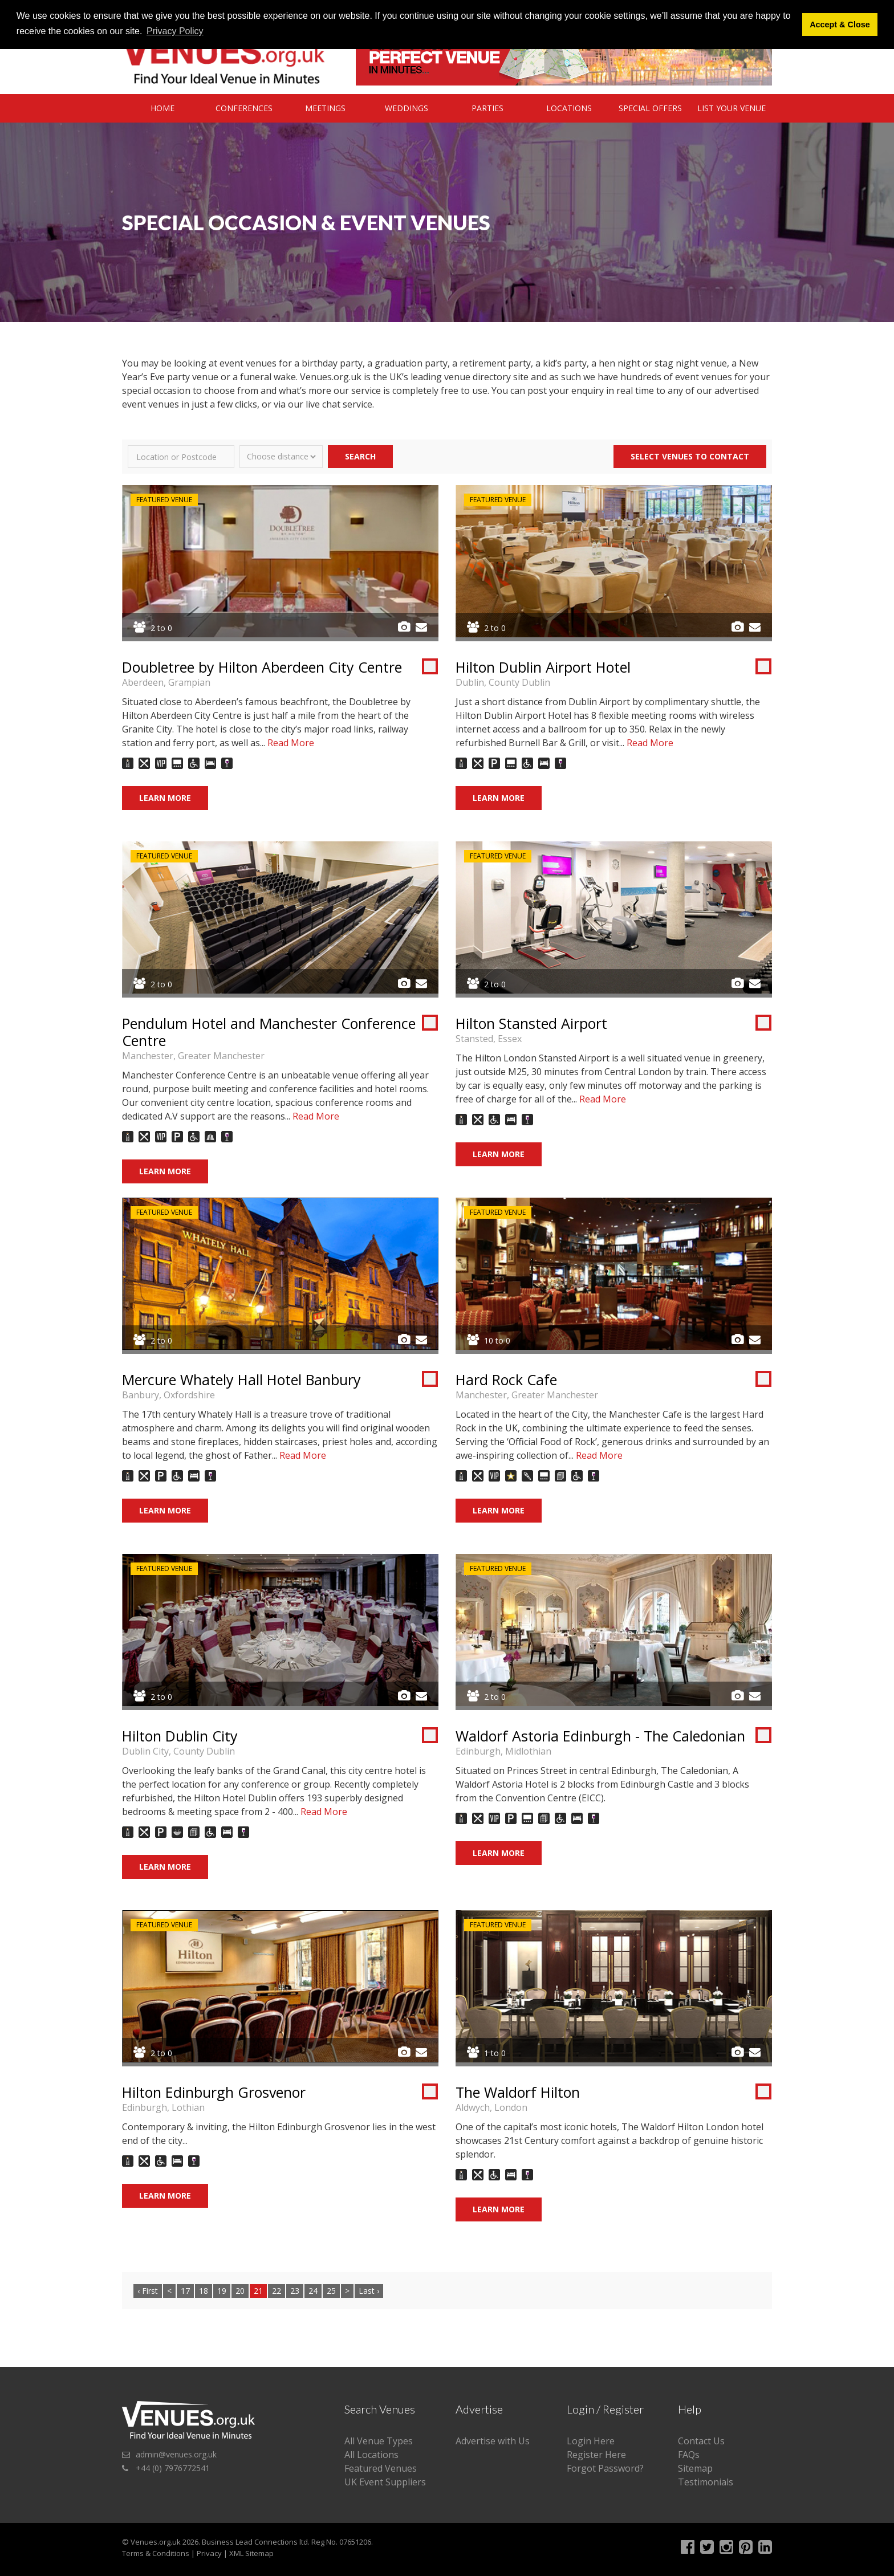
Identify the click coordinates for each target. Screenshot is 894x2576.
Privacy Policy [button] (175, 31)
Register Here (596, 2454)
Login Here (591, 2441)
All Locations (371, 2454)
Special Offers (650, 108)
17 (185, 2290)
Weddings (406, 108)
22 (276, 2290)
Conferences (244, 108)
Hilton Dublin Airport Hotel (543, 667)
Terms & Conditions (155, 2553)
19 (221, 2290)
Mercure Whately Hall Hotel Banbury (241, 1379)
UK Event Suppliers (385, 2482)
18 (203, 2290)
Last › (369, 2290)
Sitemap (695, 2468)
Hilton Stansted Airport (531, 1023)
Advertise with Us (493, 2441)
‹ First (147, 2290)
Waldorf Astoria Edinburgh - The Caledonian (600, 1735)
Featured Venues (380, 2468)
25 (331, 2290)
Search (360, 456)
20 (240, 2290)
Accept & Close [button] (840, 24)
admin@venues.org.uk (176, 2454)
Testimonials (705, 2482)
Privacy (209, 2553)
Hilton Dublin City (180, 1735)
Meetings (325, 108)
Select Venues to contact (690, 456)
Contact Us (701, 2441)
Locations (569, 108)
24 (313, 2290)
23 (294, 2290)
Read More (290, 742)
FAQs (689, 2454)
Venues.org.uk (156, 2542)
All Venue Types (378, 2441)
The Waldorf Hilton (518, 2092)
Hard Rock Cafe (506, 1379)
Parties (487, 108)
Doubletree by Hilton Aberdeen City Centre (262, 667)
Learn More (165, 797)
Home (162, 108)
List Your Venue (731, 108)
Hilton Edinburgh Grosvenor (214, 2092)
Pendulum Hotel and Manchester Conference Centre (269, 1032)
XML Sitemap (251, 2553)
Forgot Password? (605, 2468)
